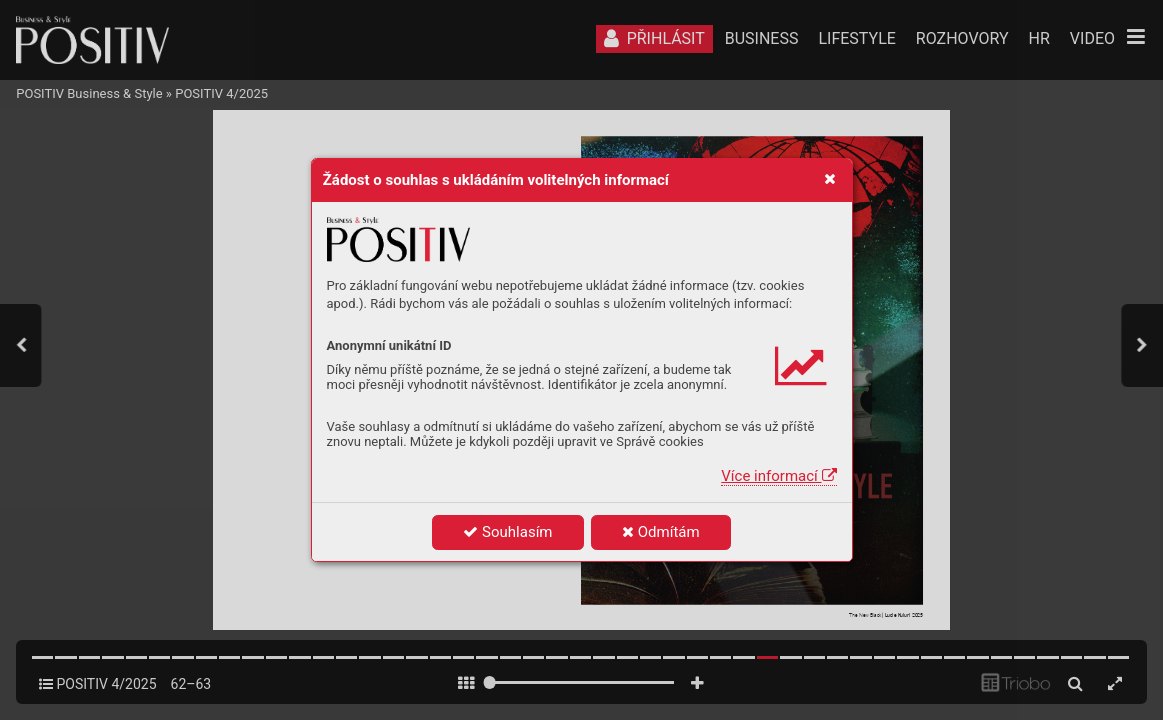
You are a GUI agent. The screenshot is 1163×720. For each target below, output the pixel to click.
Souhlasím (507, 532)
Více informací (778, 476)
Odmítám (661, 532)
